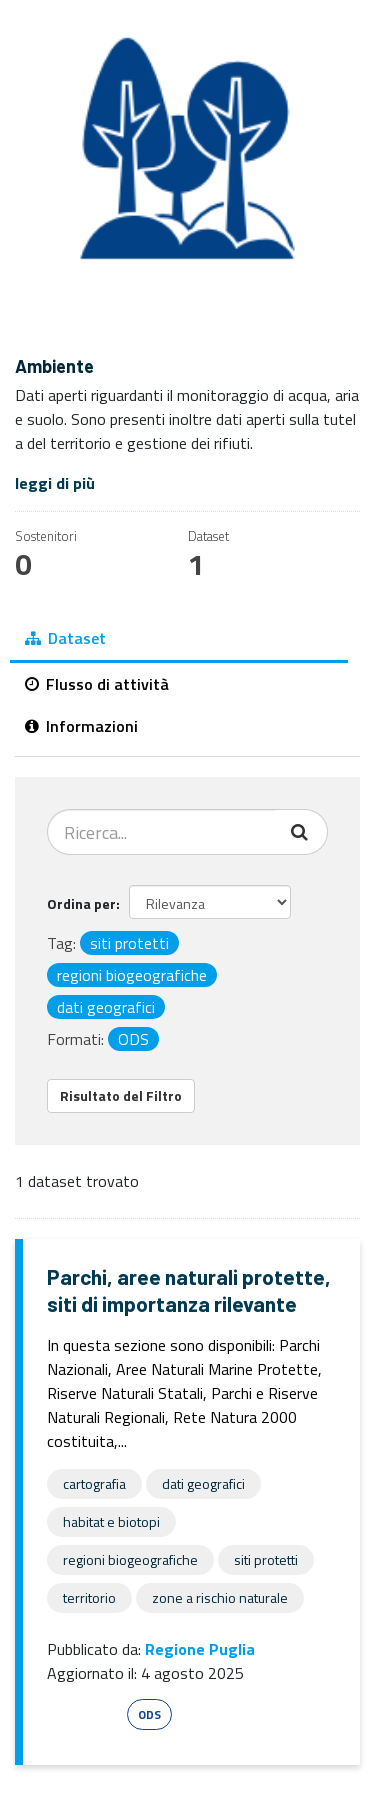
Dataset (65, 638)
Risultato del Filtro (121, 1095)
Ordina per (81, 903)
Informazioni (81, 726)
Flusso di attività (97, 684)
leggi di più (55, 483)
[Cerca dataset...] (161, 832)
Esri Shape (84, 1714)
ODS (149, 1714)
